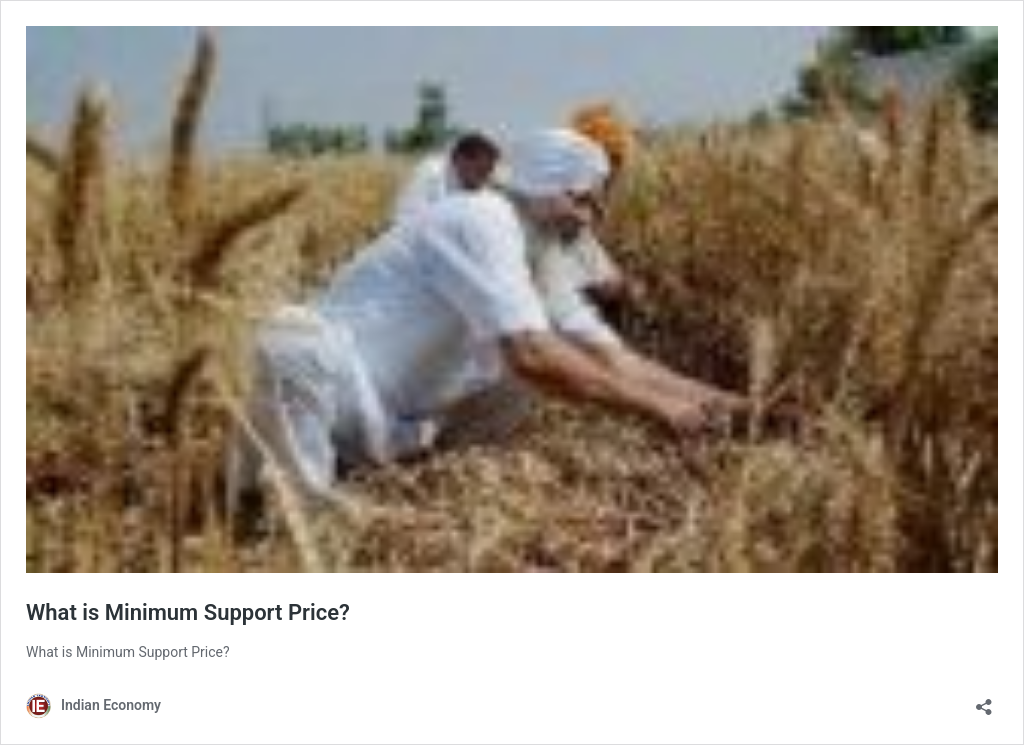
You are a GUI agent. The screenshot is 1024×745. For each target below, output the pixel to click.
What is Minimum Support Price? (188, 612)
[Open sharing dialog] (984, 700)
